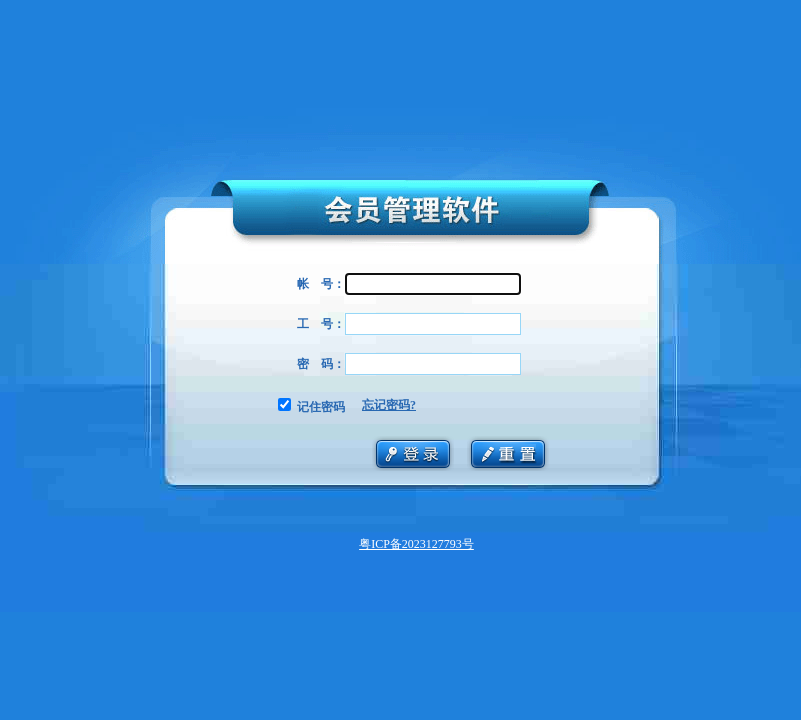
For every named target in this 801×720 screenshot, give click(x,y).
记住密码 (321, 407)
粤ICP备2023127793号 (416, 544)
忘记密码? (389, 405)
